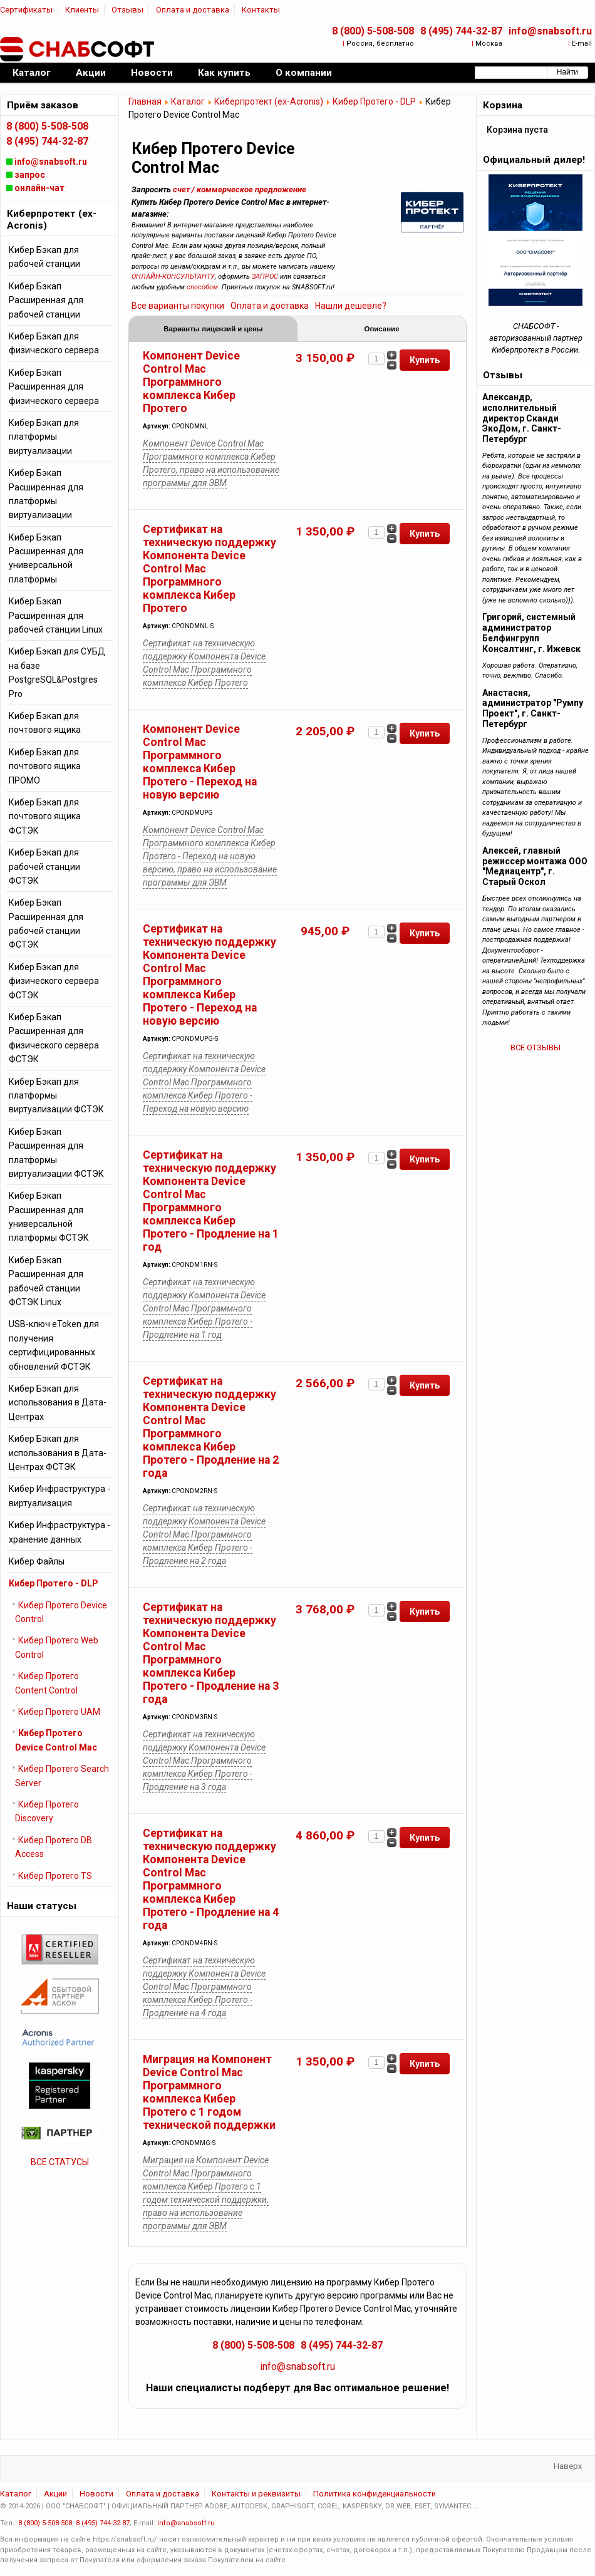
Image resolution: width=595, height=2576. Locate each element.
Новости (96, 2495)
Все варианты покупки (178, 306)
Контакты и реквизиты (256, 2495)
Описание (381, 329)
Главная (145, 101)
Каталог (188, 101)
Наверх (568, 2467)
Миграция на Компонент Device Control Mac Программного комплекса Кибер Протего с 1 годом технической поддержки (209, 2093)
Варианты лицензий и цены (213, 329)
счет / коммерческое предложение (239, 189)
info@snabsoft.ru (550, 31)
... (476, 2507)
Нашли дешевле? (350, 306)
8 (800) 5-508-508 (373, 31)
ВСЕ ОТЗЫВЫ (535, 1047)
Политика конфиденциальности (374, 2495)
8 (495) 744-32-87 (461, 31)
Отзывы (127, 9)
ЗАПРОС (265, 276)
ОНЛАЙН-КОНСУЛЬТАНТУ (173, 276)
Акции (55, 2495)
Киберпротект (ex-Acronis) (268, 101)
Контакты (261, 9)
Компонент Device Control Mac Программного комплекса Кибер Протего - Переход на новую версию (200, 763)
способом (202, 287)
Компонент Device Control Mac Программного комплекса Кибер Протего (191, 383)
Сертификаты (26, 9)
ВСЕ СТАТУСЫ (60, 2162)
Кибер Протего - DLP (374, 101)
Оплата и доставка (192, 9)
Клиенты (82, 9)
